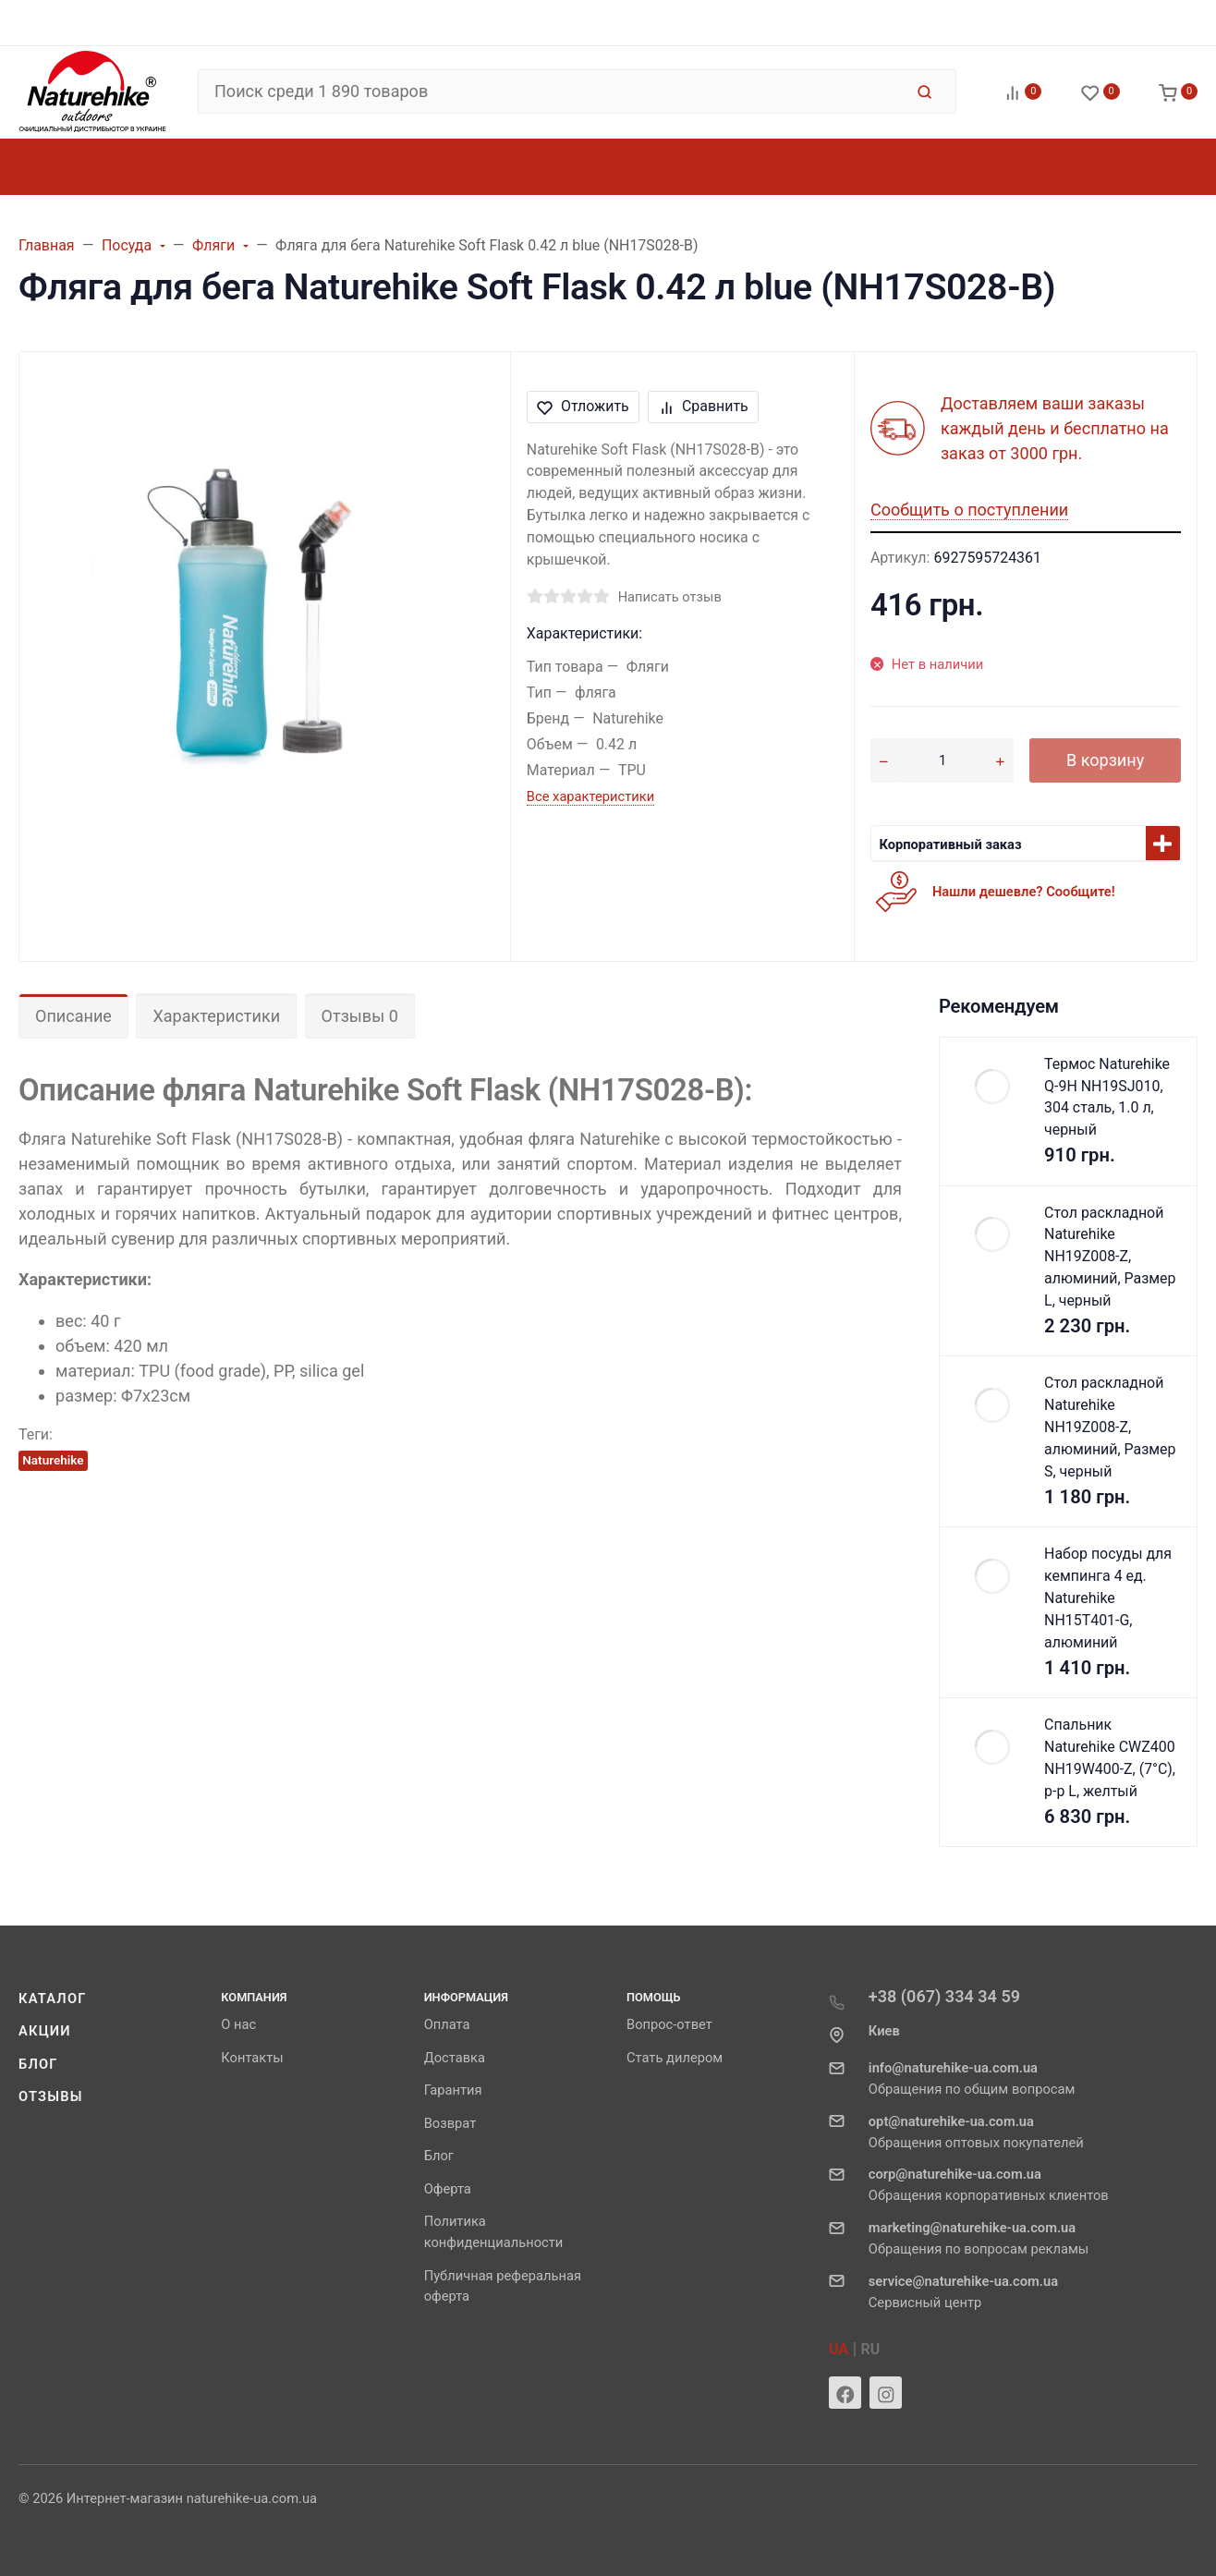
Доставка (454, 2057)
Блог (38, 2064)
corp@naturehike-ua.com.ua (955, 2174)
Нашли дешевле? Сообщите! (1023, 891)
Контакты (252, 2057)
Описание (73, 1016)
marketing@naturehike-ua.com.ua (972, 2227)
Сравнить (703, 406)
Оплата (447, 2024)
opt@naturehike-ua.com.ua (951, 2121)
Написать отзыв (670, 597)
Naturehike (52, 1459)
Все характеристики (590, 796)
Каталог (52, 1998)
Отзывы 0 (360, 1016)
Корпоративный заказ (950, 844)
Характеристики (216, 1016)
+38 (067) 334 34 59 (944, 1996)
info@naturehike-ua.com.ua (953, 2068)
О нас (238, 2024)
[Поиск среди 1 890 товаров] (550, 91)
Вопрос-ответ (669, 2024)
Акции (44, 2031)
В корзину (1105, 760)
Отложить (582, 406)
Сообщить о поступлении (969, 509)
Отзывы (50, 2096)
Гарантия (453, 2090)
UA (838, 2349)
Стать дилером (674, 2057)
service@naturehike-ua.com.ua (963, 2281)
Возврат (450, 2123)
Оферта (447, 2189)
